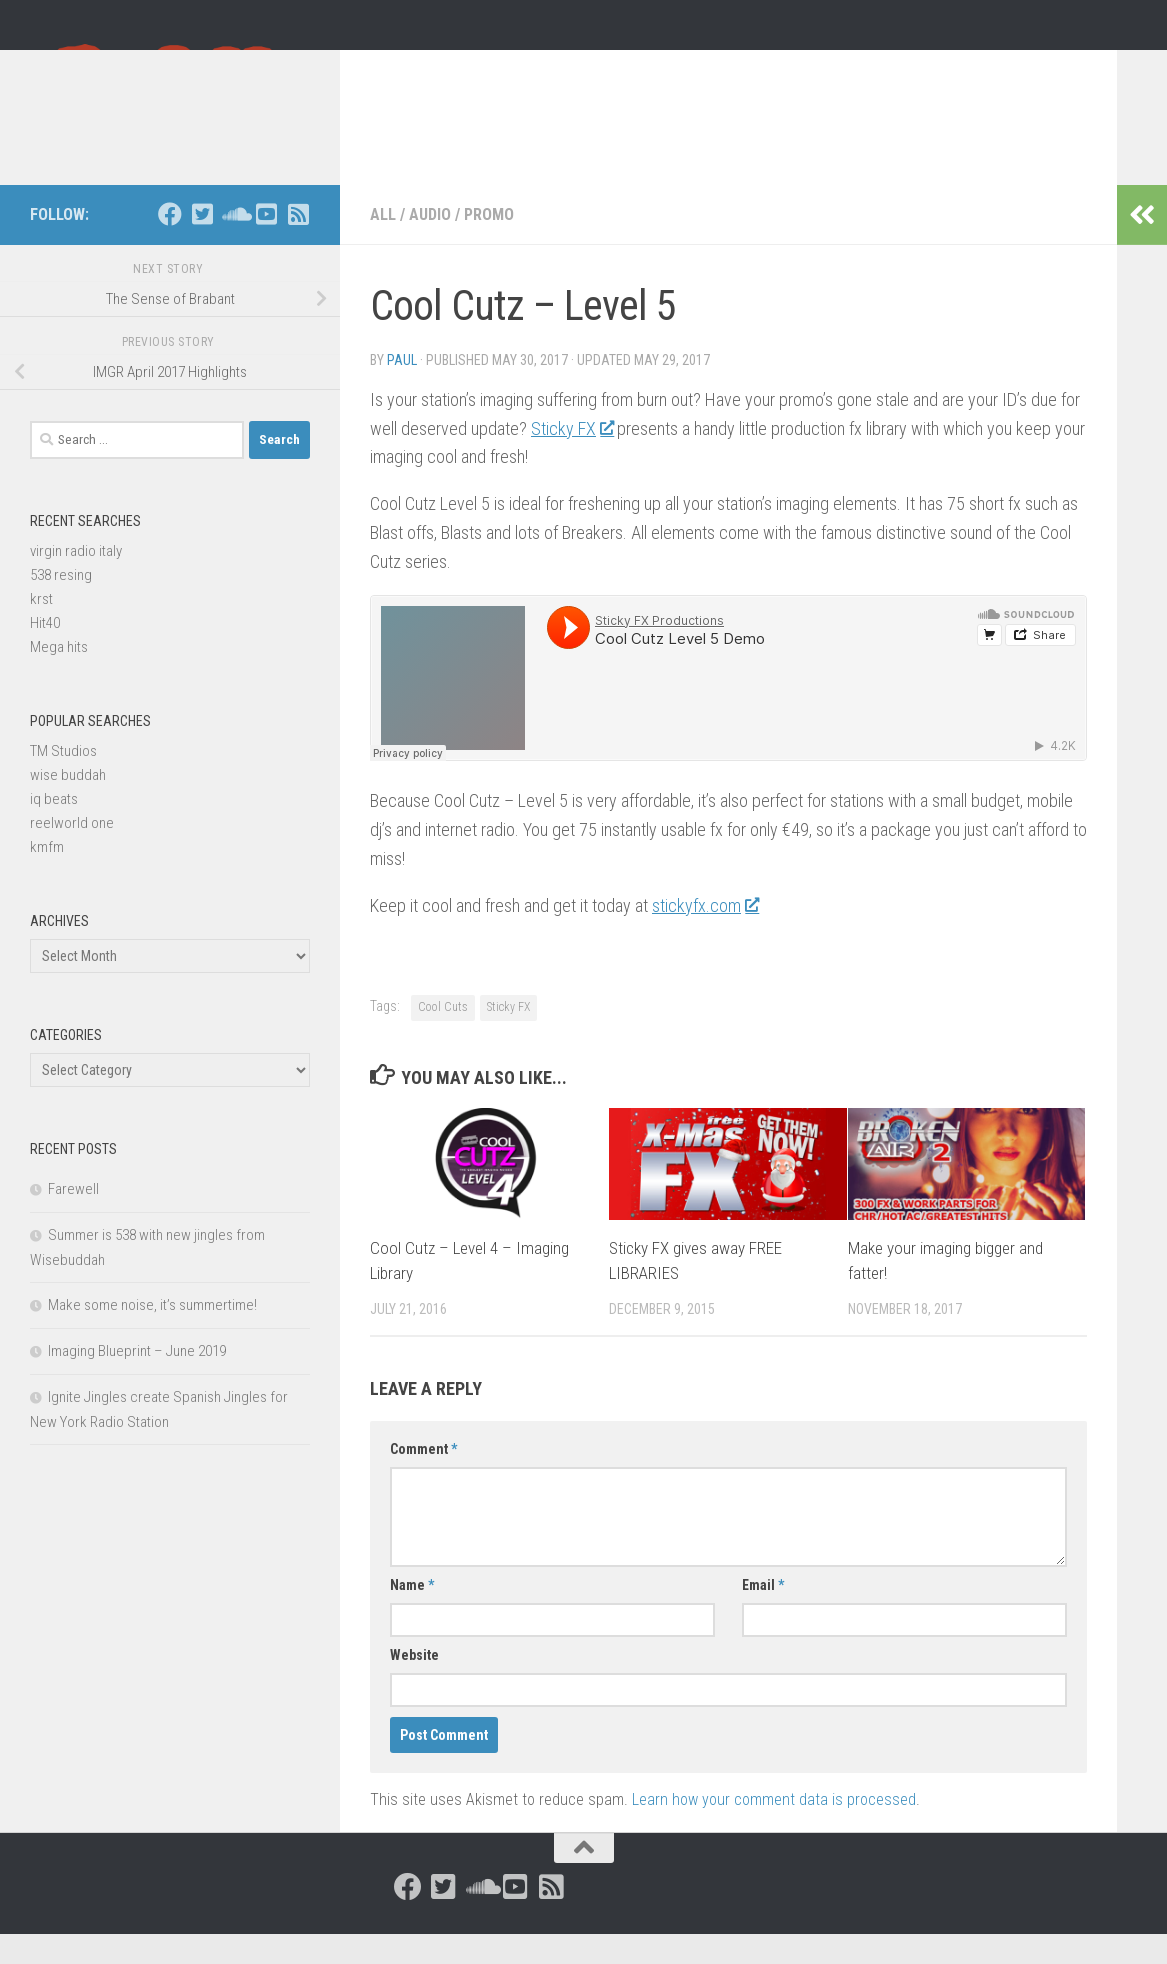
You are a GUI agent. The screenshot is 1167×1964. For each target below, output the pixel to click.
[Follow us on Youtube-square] (266, 244)
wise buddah (68, 805)
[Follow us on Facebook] (170, 244)
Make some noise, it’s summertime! (152, 1335)
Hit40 (45, 653)
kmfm (47, 877)
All (383, 244)
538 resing (61, 605)
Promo (489, 244)
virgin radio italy (76, 581)
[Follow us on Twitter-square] (202, 244)
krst (41, 629)
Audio (430, 244)
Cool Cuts (443, 1037)
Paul (402, 390)
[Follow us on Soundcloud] (234, 244)
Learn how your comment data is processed (774, 1829)
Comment (423, 1479)
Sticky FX (572, 458)
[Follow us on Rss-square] (298, 244)
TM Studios (63, 781)
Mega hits (59, 677)
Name (412, 1615)
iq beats (54, 829)
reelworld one (72, 853)
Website (414, 1685)
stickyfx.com (705, 935)
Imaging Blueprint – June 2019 (137, 1381)
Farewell (73, 1219)
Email (763, 1615)
